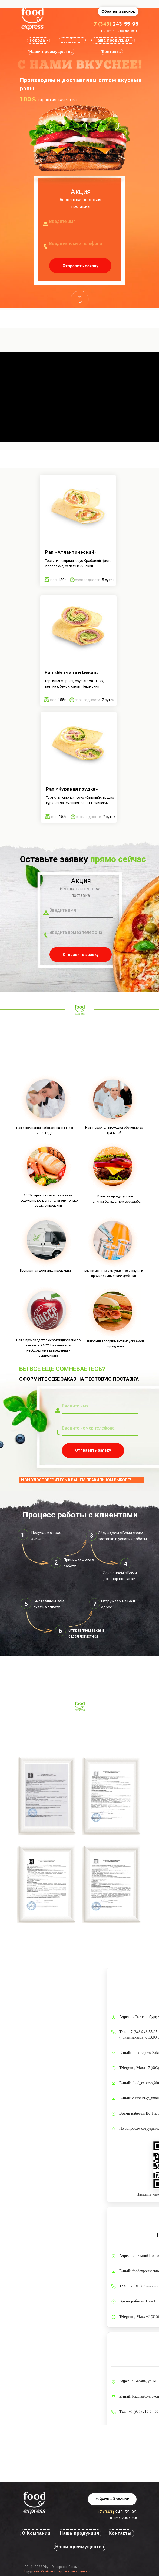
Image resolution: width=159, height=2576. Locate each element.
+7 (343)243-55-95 (143, 2032)
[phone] (81, 243)
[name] (81, 221)
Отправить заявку (80, 265)
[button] (118, 11)
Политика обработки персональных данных (58, 2571)
